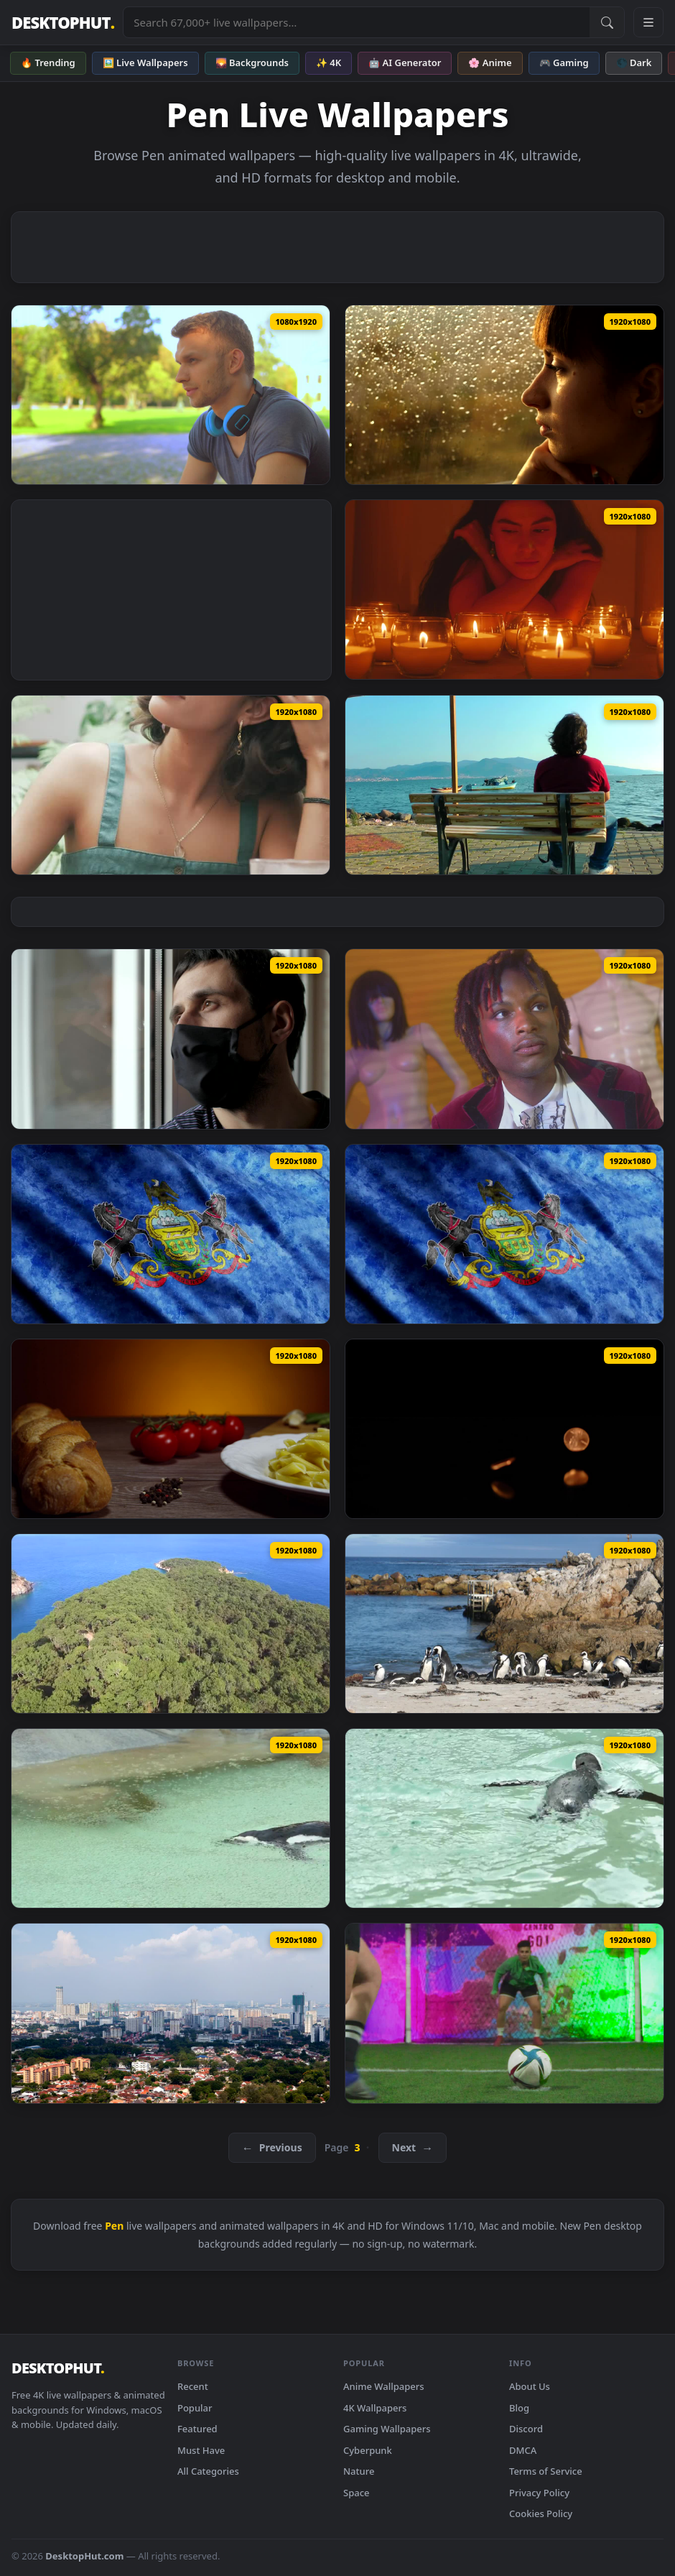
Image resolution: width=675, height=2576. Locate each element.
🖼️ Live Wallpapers (145, 62)
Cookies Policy (540, 2513)
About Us (529, 2386)
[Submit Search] (607, 22)
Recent (192, 2386)
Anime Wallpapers (383, 2386)
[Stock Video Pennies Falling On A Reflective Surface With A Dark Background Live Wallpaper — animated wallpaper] (504, 1429)
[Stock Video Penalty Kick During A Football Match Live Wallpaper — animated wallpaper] (504, 2013)
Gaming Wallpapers (387, 2428)
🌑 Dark (634, 62)
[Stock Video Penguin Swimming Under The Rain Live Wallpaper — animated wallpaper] (170, 1818)
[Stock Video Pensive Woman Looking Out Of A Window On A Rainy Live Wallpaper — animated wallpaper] (504, 395)
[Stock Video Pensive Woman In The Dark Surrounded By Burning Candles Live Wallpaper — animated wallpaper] (504, 589)
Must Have (201, 2450)
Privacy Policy (539, 2492)
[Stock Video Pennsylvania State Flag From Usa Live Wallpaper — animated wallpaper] (504, 1234)
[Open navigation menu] (648, 22)
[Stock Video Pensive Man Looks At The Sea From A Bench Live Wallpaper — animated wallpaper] (504, 785)
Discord (526, 2428)
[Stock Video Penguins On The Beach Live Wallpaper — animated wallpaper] (504, 1623)
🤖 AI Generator (404, 62)
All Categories (208, 2471)
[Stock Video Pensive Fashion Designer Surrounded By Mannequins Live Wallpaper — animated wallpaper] (504, 1038)
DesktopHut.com (84, 2555)
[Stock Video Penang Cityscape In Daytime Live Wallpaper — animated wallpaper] (170, 2013)
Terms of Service (545, 2471)
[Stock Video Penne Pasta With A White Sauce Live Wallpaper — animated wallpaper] (170, 1429)
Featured (197, 2428)
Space (356, 2492)
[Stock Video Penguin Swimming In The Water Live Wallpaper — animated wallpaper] (504, 1818)
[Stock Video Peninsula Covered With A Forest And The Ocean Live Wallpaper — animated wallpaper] (170, 1623)
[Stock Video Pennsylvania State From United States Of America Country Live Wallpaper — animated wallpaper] (170, 1234)
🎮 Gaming (564, 62)
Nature (358, 2471)
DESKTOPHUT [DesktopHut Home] (62, 22)
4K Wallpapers (374, 2407)
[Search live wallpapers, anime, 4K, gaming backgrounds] (357, 22)
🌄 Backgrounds (252, 62)
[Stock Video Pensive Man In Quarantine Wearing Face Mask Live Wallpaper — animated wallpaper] (170, 1038)
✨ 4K (328, 62)
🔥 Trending (48, 62)
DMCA (522, 2450)
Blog (519, 2407)
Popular (195, 2407)
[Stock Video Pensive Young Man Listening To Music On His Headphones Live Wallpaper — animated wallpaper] (170, 395)
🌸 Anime (489, 62)
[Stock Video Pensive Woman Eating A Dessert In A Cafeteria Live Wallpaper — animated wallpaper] (170, 785)
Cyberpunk (367, 2450)
